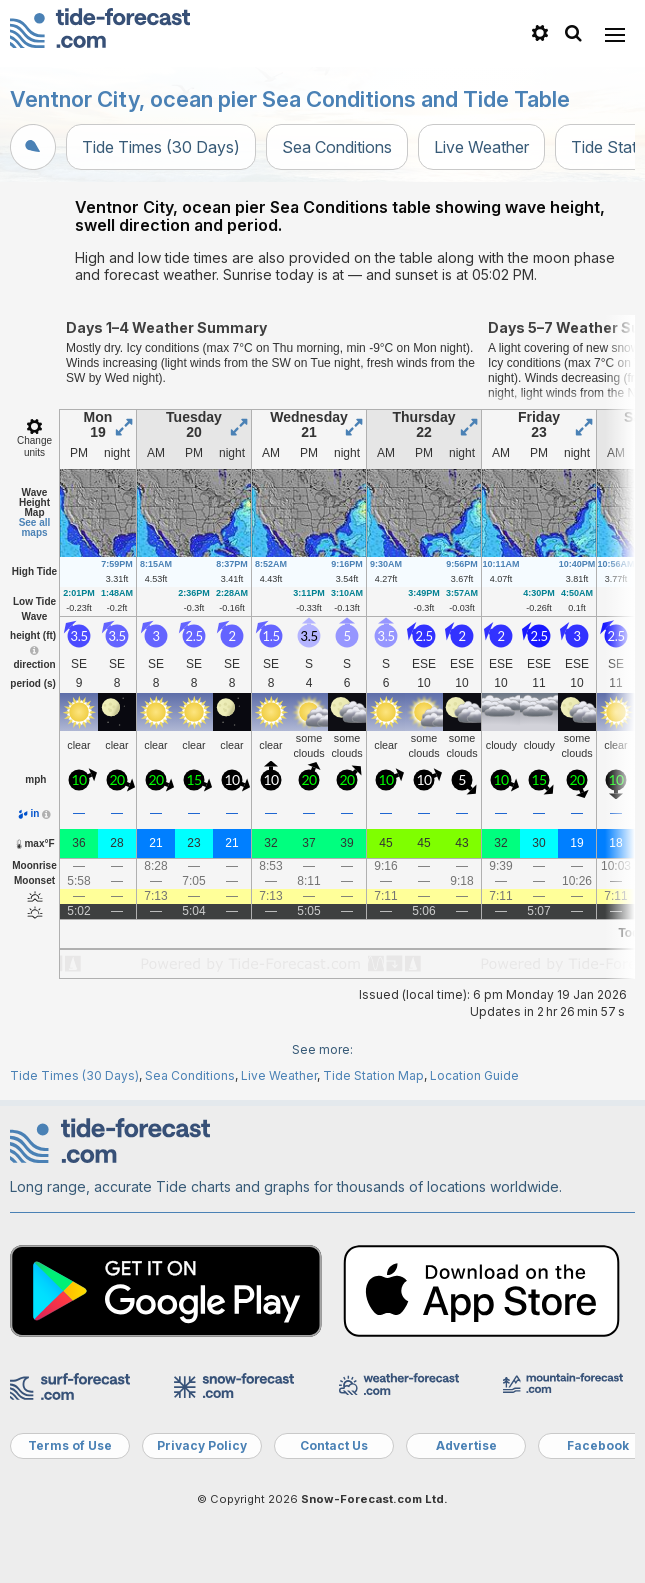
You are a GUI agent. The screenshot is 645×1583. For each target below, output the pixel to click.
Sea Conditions (337, 147)
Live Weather (481, 147)
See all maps (35, 527)
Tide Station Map (373, 1075)
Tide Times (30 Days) (161, 147)
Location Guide (474, 1075)
